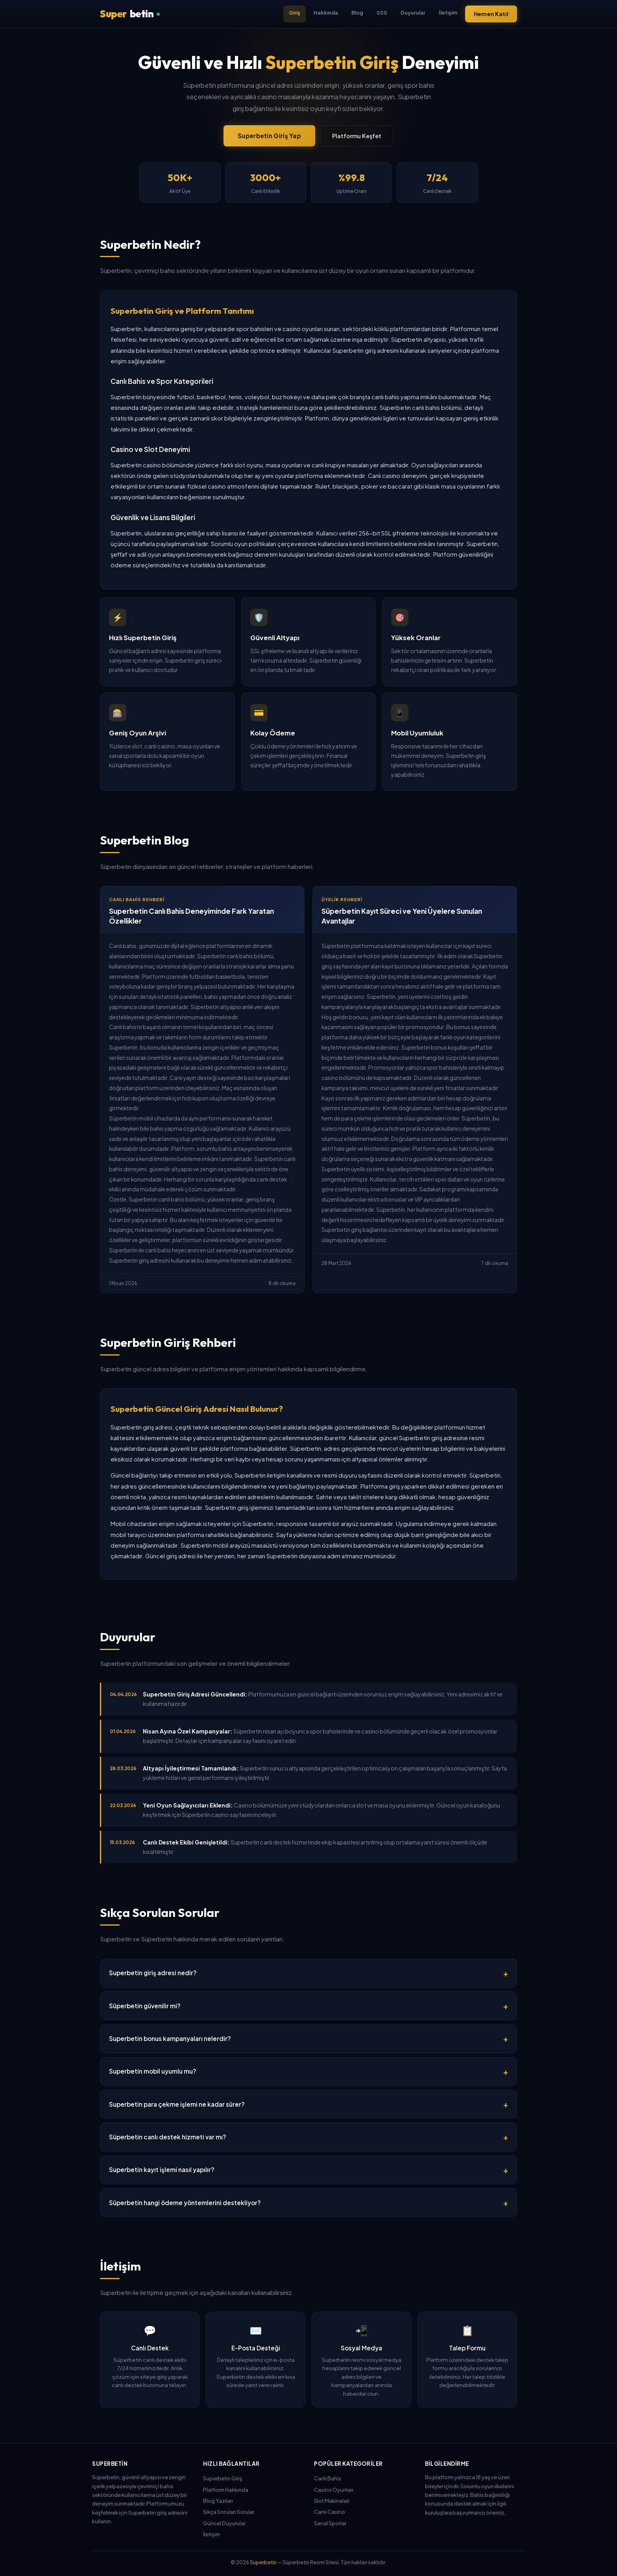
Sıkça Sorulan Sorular (228, 2511)
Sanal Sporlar (330, 2523)
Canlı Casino (329, 2511)
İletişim (448, 12)
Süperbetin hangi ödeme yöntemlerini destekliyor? (185, 2202)
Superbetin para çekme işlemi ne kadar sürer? (177, 2104)
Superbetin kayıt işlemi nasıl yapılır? (161, 2169)
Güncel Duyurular (224, 2523)
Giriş (294, 12)
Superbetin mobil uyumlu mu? (152, 2071)
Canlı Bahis (327, 2478)
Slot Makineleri (331, 2500)
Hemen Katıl (491, 14)
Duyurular (413, 12)
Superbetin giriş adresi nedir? (153, 1972)
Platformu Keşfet (356, 135)
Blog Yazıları (218, 2500)
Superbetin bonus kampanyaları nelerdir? (170, 2038)
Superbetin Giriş (222, 2478)
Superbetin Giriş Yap (269, 135)
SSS (382, 12)
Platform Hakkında (225, 2489)
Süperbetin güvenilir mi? (145, 2005)
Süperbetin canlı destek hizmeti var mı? (167, 2137)
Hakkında (326, 12)
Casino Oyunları (333, 2489)
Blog (357, 12)
